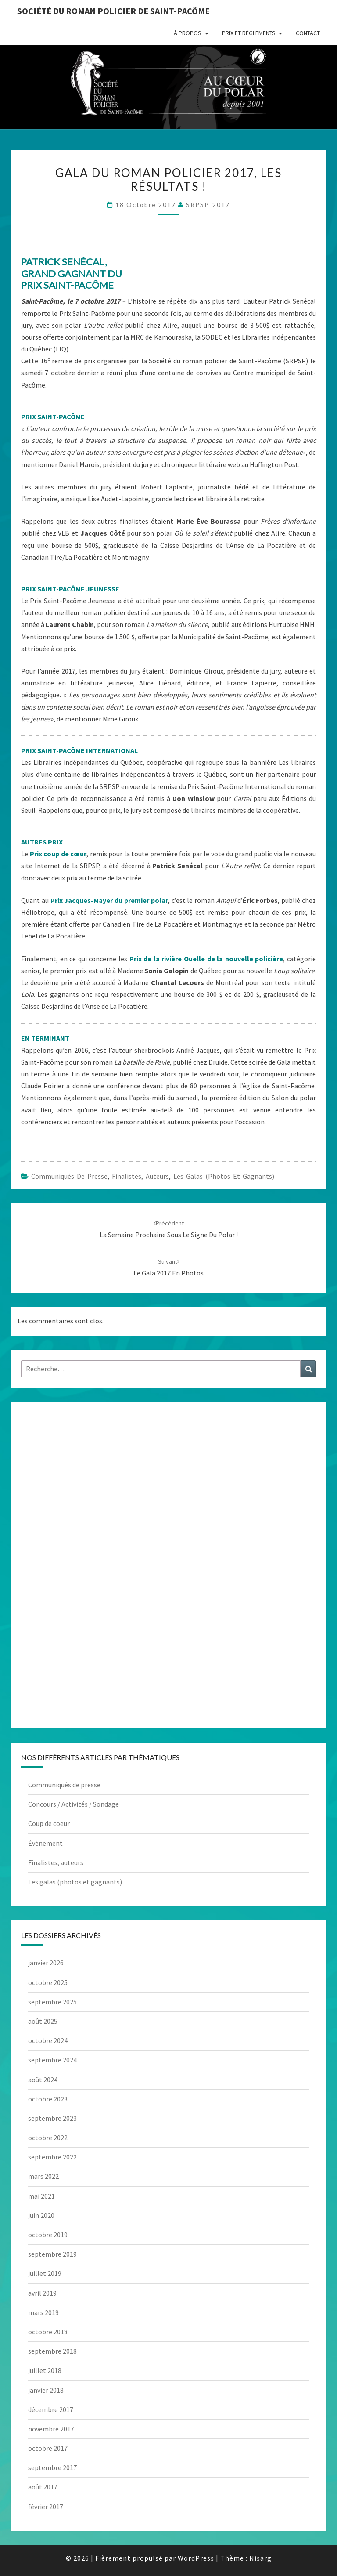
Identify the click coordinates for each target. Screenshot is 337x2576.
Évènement (45, 1843)
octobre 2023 (48, 2098)
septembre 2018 (52, 2351)
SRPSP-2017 (208, 204)
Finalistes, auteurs (140, 1176)
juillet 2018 (44, 2370)
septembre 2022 (52, 2156)
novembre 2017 (51, 2428)
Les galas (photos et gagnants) (223, 1176)
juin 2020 (41, 2215)
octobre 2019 (48, 2234)
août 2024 (42, 2079)
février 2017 (45, 2506)
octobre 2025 (48, 1982)
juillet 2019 (44, 2273)
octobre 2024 (48, 2040)
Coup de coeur (49, 1823)
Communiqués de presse (69, 1176)
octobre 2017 (48, 2448)
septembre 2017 (52, 2467)
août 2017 (42, 2486)
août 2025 (42, 2021)
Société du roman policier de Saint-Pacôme (113, 10)
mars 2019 (43, 2312)
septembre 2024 (52, 2059)
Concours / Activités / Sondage (73, 1804)
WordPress (196, 2558)
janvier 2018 (46, 2390)
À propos (187, 33)
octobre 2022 (48, 2137)
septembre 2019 (52, 2254)
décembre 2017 (50, 2409)
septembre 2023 (52, 2118)
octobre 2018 (48, 2331)
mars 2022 (43, 2176)
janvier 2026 (46, 1962)
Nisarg (260, 2558)
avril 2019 (42, 2293)
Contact (308, 33)
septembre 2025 (52, 2001)
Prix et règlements (249, 33)
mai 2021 (41, 2196)
